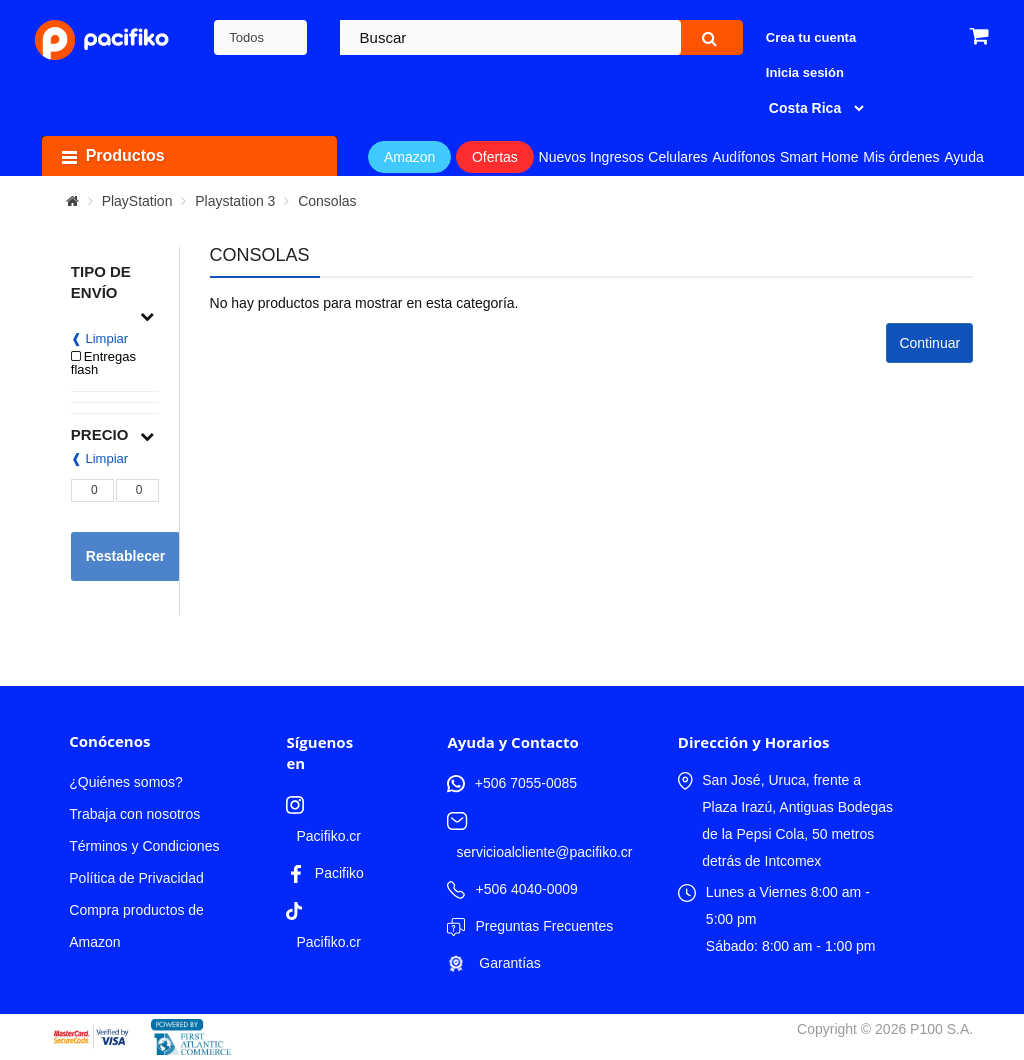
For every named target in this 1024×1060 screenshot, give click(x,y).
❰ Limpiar (99, 338)
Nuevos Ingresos (591, 157)
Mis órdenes (901, 157)
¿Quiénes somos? (126, 782)
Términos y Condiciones (144, 846)
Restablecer (125, 556)
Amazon (409, 157)
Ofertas (495, 157)
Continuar (929, 343)
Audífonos (743, 157)
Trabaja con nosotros (134, 814)
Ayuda (963, 157)
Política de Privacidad (136, 878)
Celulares (677, 157)
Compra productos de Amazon (136, 926)
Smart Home (819, 157)
